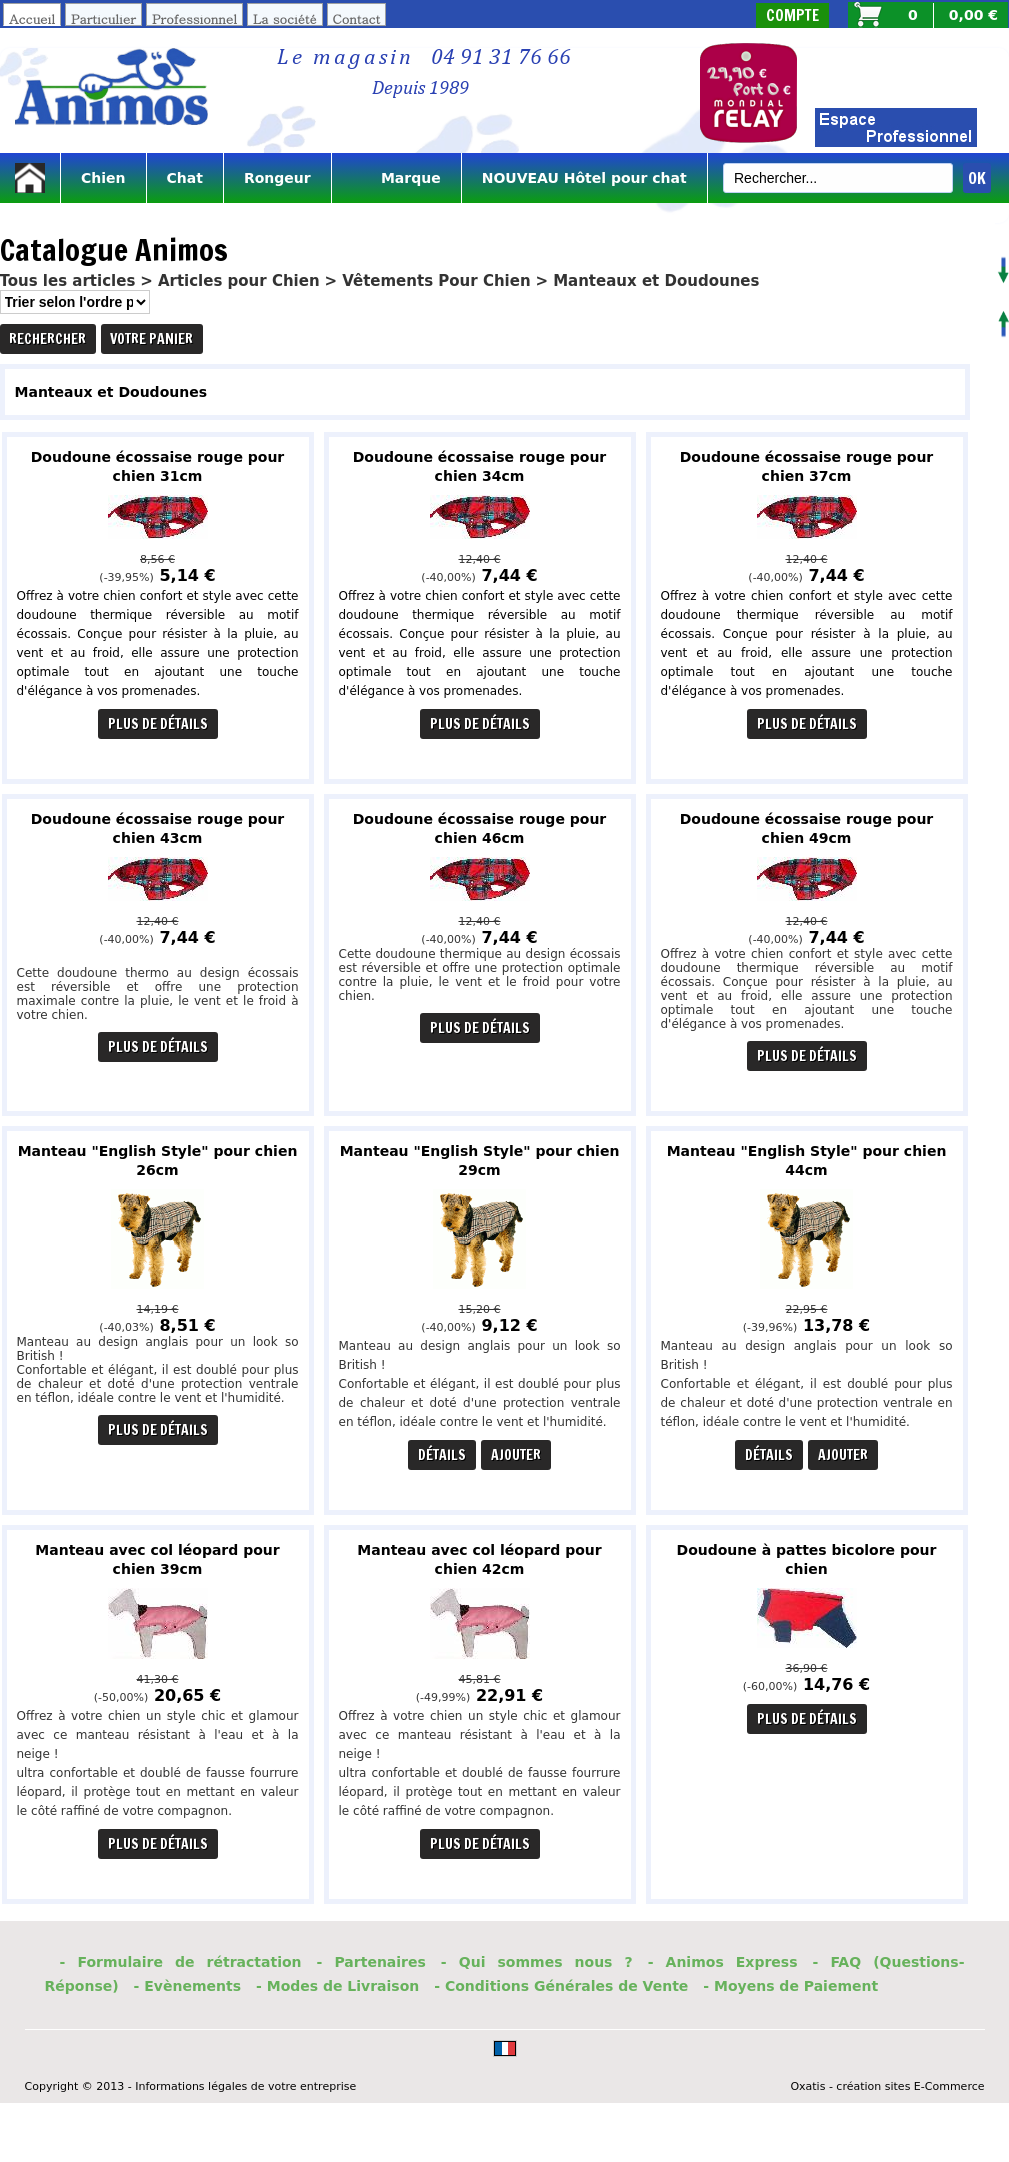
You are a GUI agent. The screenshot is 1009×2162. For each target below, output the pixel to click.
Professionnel (194, 18)
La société (285, 18)
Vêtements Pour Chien (436, 281)
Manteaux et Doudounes (656, 281)
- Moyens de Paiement (790, 1986)
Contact (357, 18)
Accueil (32, 18)
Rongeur (277, 178)
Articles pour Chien (239, 281)
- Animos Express (723, 1962)
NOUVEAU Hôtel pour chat (584, 178)
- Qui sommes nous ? (537, 1962)
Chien (103, 178)
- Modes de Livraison (337, 1986)
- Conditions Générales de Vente (561, 1986)
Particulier (103, 18)
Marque (396, 178)
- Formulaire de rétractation (181, 1962)
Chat (185, 178)
